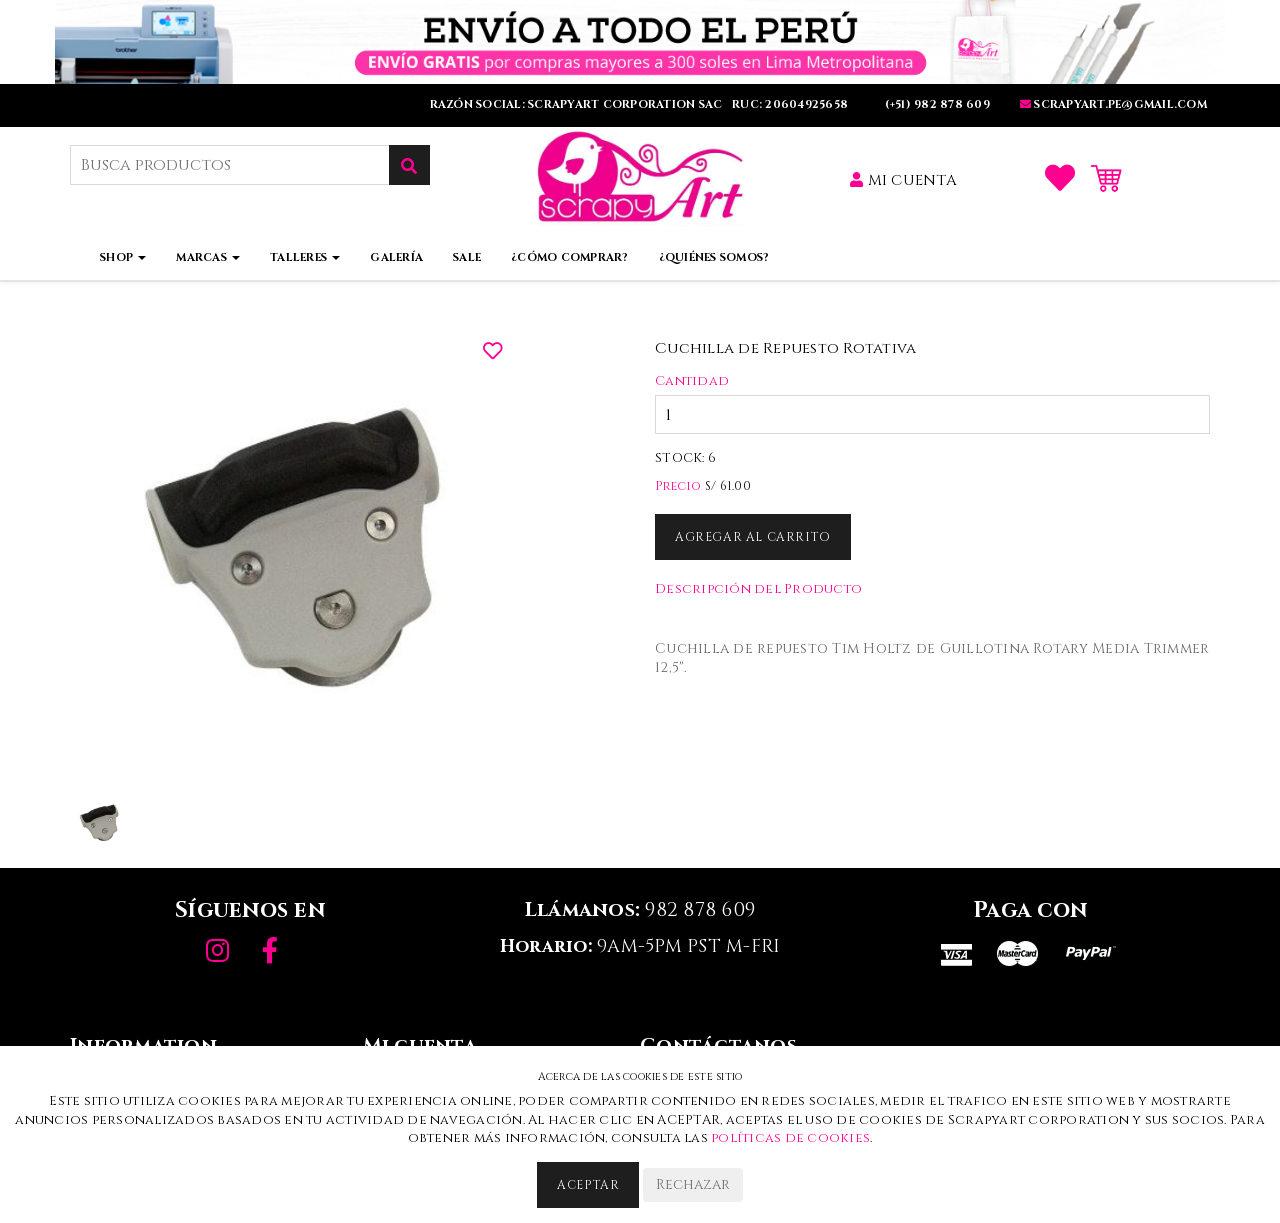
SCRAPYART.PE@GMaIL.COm (1113, 104)
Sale (467, 257)
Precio (678, 486)
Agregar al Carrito (753, 537)
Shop (123, 257)
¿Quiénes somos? (714, 257)
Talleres (305, 257)
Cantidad (692, 381)
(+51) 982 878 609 (935, 104)
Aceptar (588, 1185)
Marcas (208, 257)
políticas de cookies (790, 1138)
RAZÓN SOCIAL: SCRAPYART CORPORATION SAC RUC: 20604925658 (641, 104)
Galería (396, 257)
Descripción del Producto (758, 589)
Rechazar (693, 1184)
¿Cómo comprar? (570, 257)
